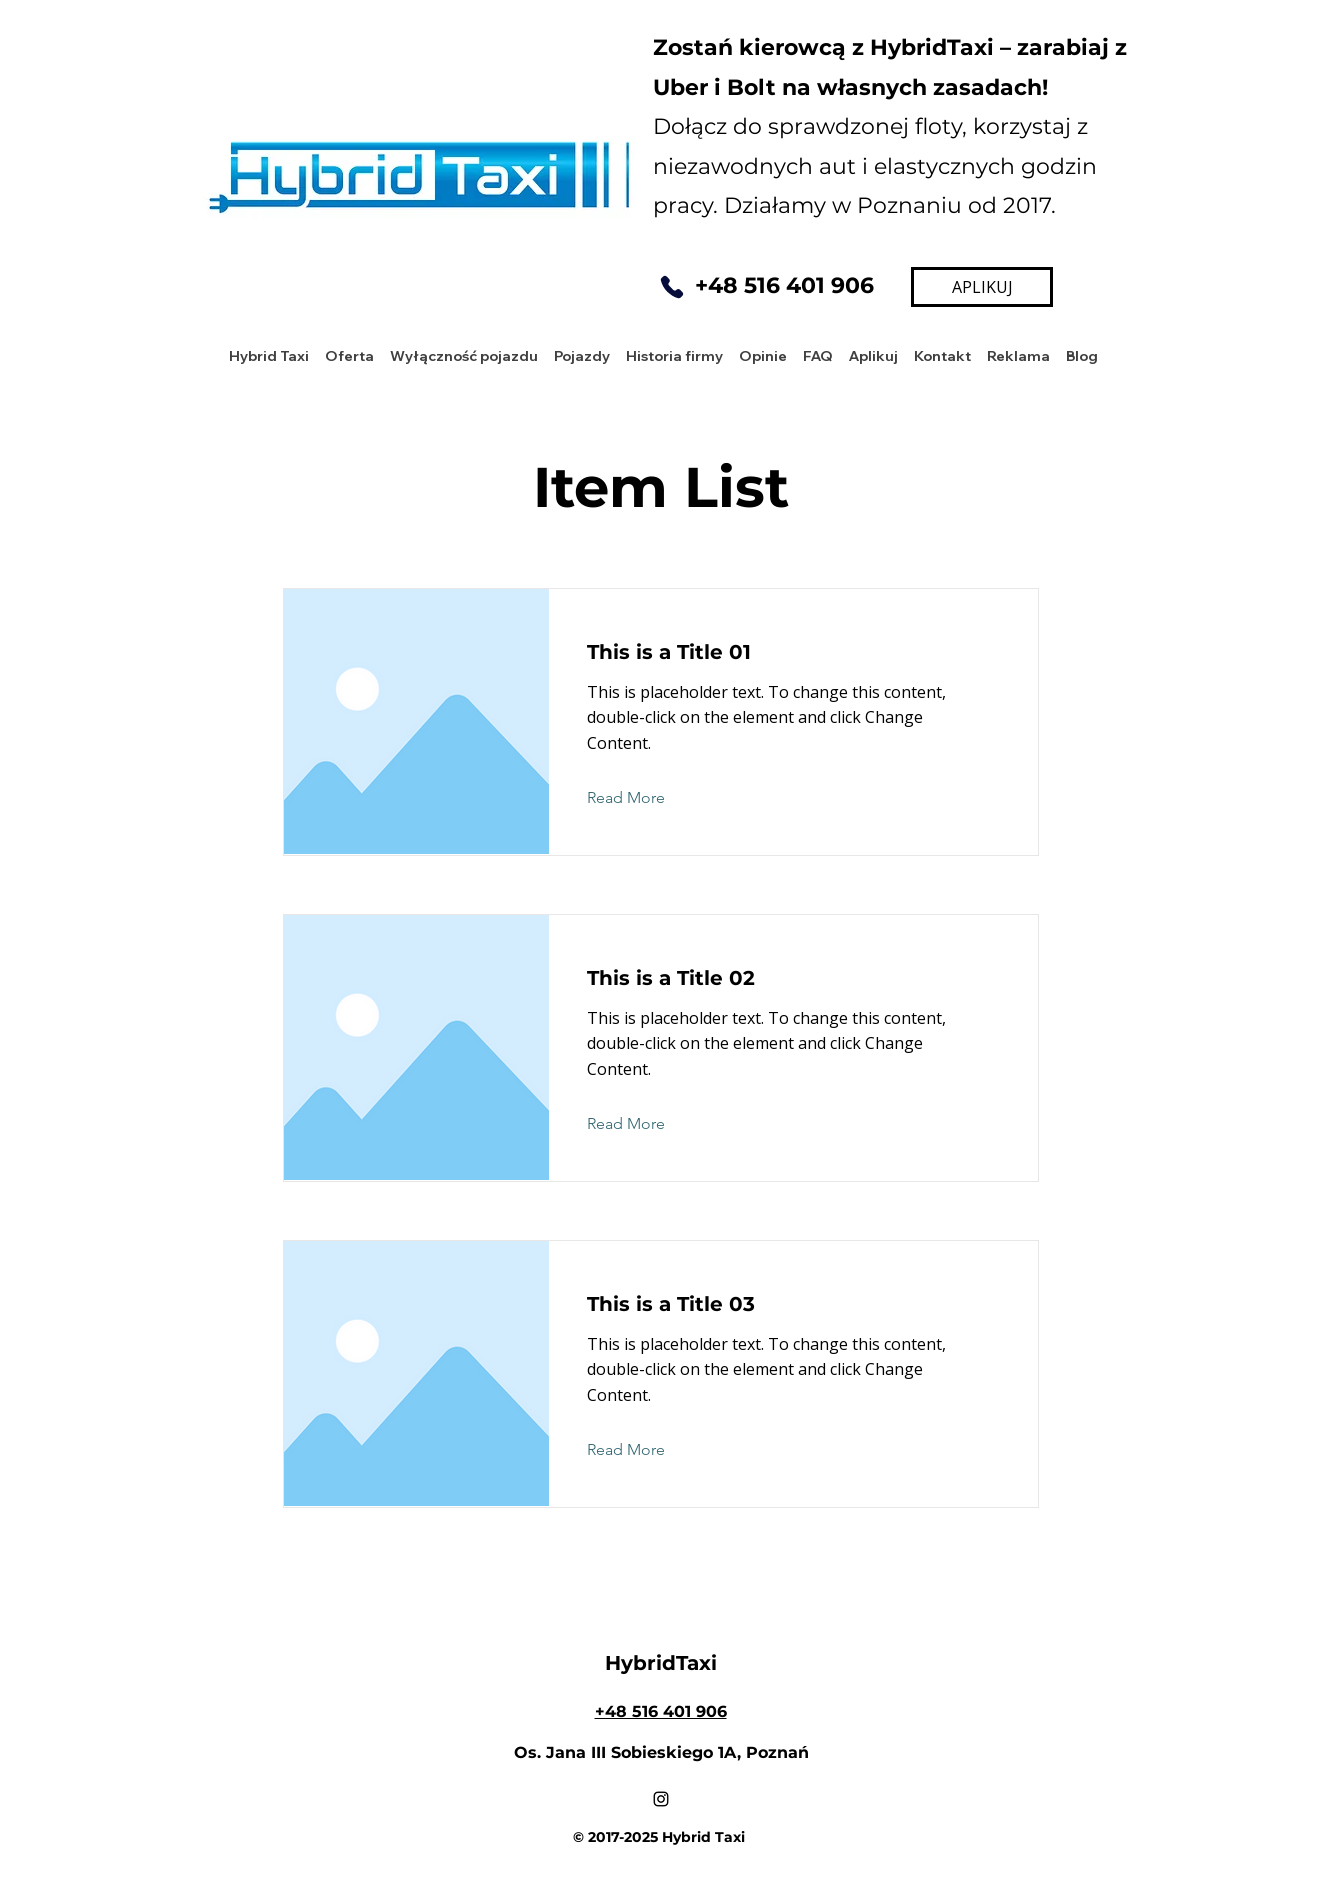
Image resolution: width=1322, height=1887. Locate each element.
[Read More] (641, 799)
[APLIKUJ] (982, 287)
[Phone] (672, 287)
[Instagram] (661, 1799)
